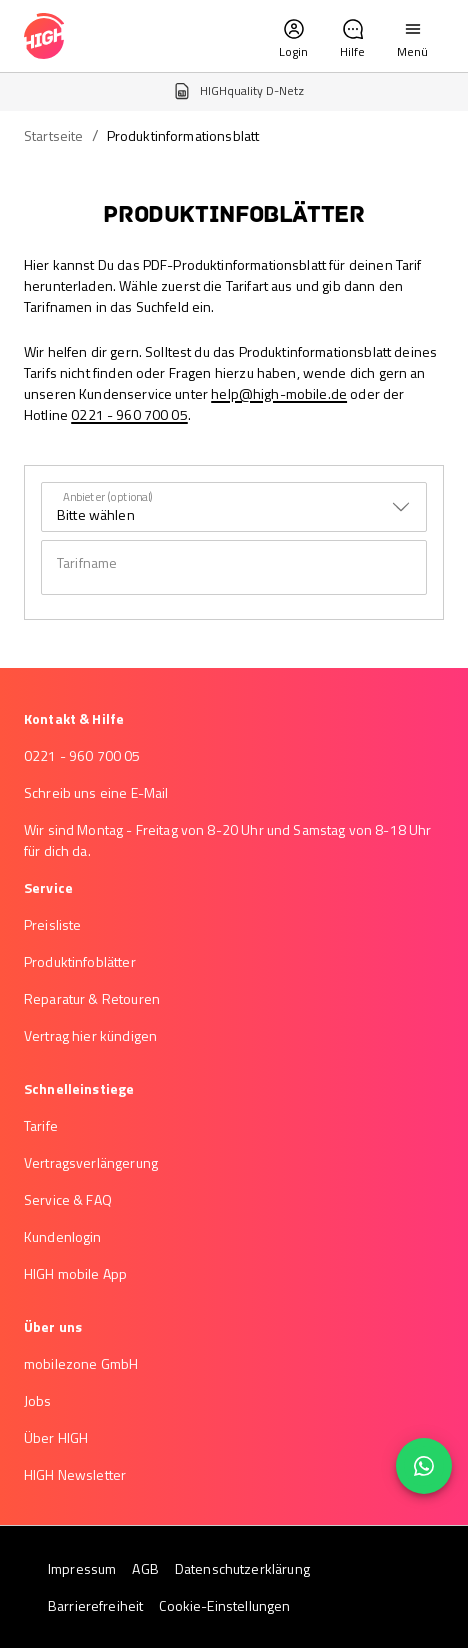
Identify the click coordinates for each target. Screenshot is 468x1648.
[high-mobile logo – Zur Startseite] (44, 35)
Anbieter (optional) (108, 496)
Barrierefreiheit (95, 1605)
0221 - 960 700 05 (129, 414)
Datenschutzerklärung (242, 1568)
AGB (145, 1568)
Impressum (82, 1568)
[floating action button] (424, 1466)
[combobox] (234, 507)
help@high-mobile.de (279, 393)
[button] (293, 36)
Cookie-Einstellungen (224, 1605)
